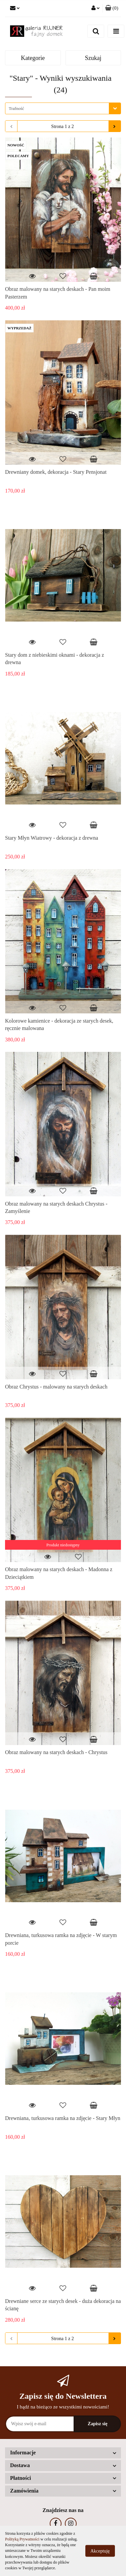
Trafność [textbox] (16, 108)
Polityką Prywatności (22, 2539)
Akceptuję (100, 2551)
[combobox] (63, 108)
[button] (111, 8)
